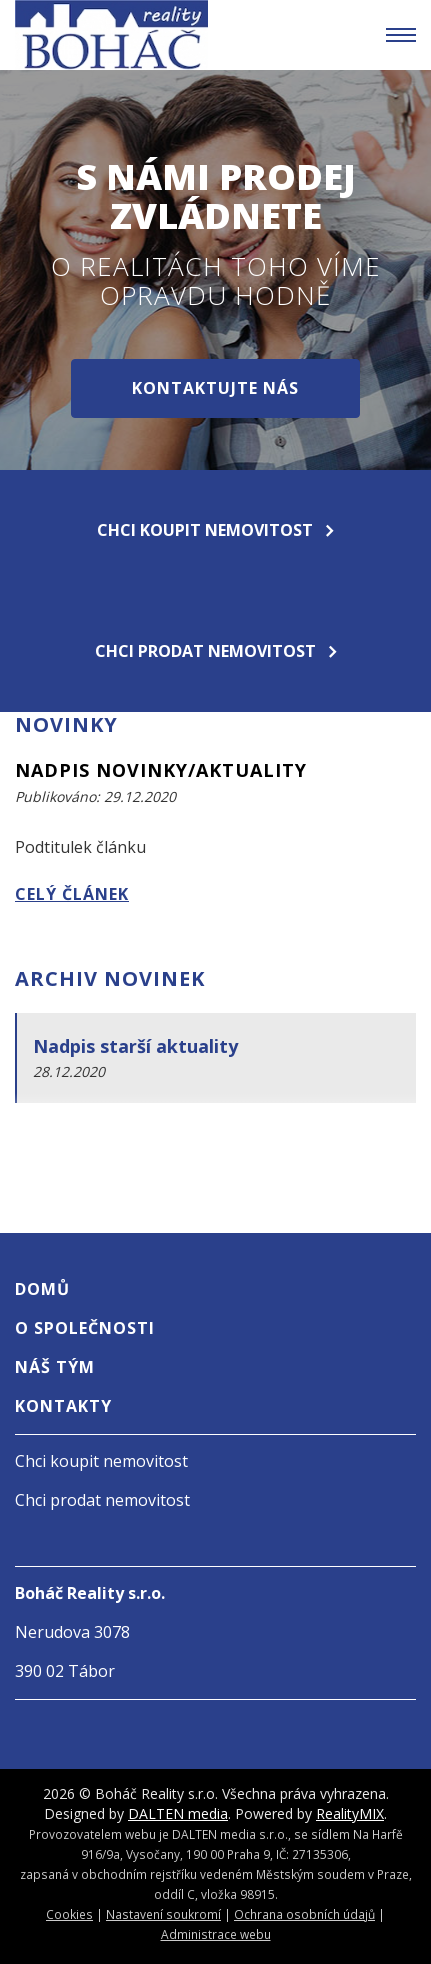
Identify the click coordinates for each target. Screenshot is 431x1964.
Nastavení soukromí (163, 1914)
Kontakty (63, 1406)
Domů (42, 1289)
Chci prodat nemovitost (216, 651)
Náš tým (55, 1367)
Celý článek (72, 894)
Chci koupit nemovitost (215, 530)
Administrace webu (216, 1934)
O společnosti (85, 1328)
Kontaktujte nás (215, 388)
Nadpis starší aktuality (135, 1046)
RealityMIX (350, 1813)
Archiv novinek (110, 978)
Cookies (69, 1914)
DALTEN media (178, 1813)
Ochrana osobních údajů (304, 1914)
